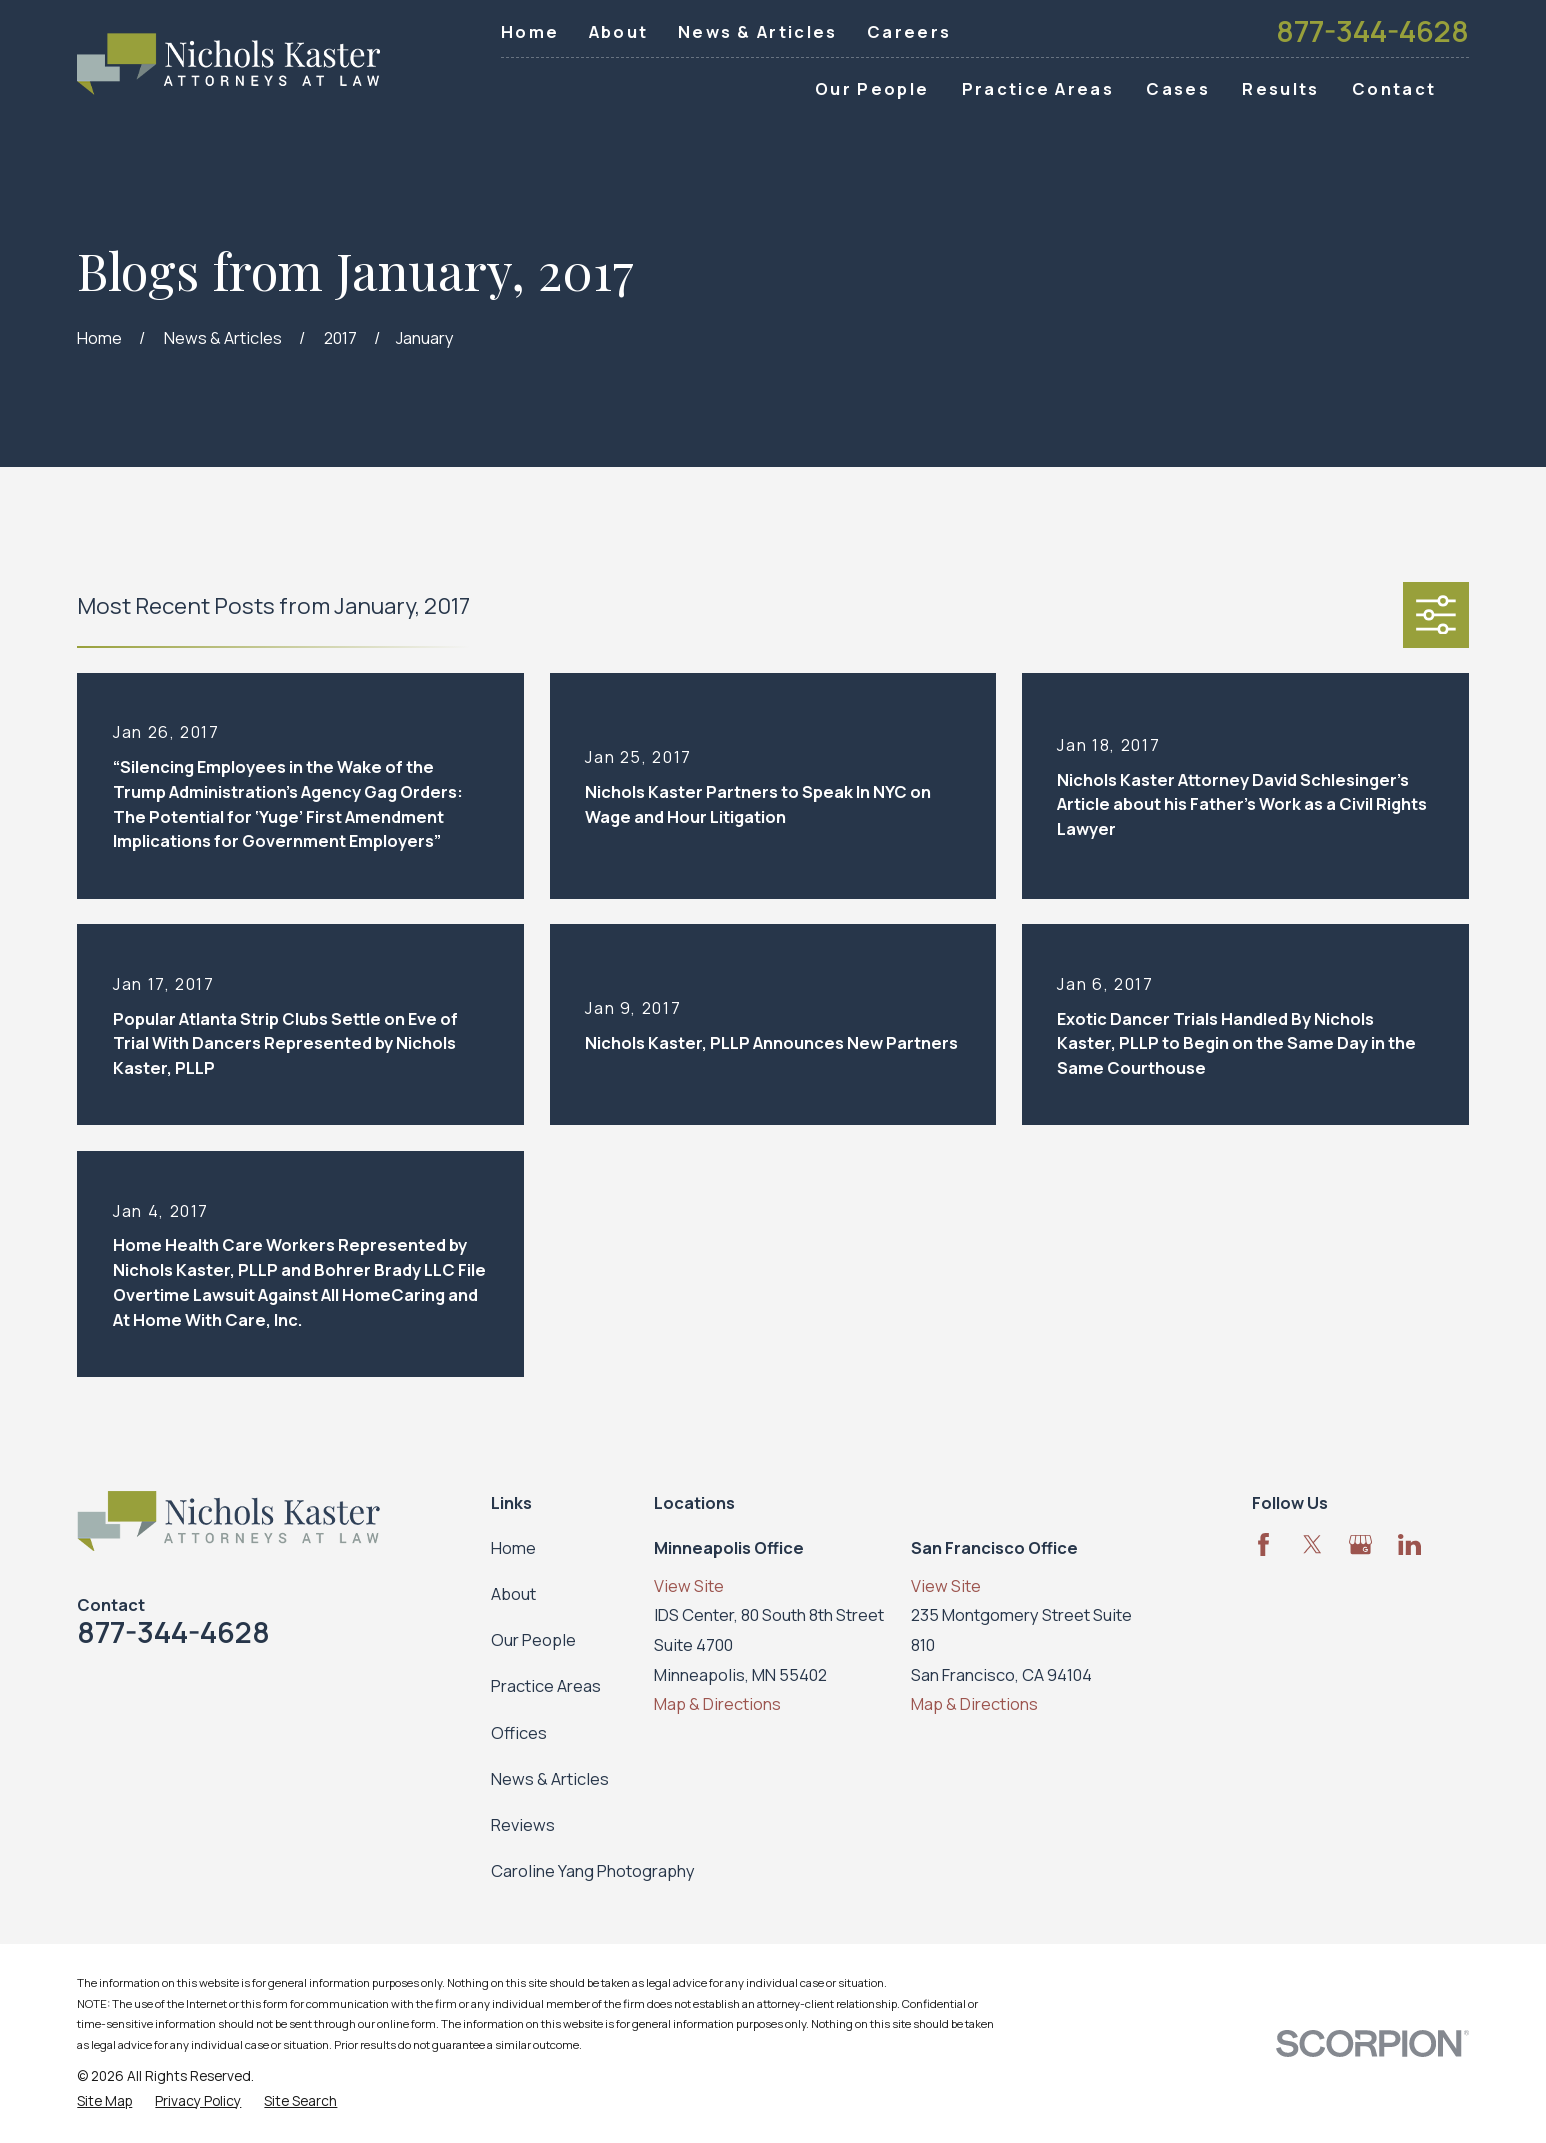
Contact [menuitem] (1394, 88)
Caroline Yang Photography (593, 1870)
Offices (519, 1732)
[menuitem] (104, 2101)
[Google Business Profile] (1360, 1544)
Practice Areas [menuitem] (1038, 88)
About (619, 31)
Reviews (523, 1824)
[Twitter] (1312, 1544)
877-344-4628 (1372, 31)
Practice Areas (546, 1685)
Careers (909, 31)
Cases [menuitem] (1178, 88)
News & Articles (758, 31)
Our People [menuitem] (872, 88)
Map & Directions (717, 1703)
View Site (689, 1585)
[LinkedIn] (1409, 1544)
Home (530, 31)
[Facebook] (1263, 1544)
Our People (533, 1639)
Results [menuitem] (1280, 88)
